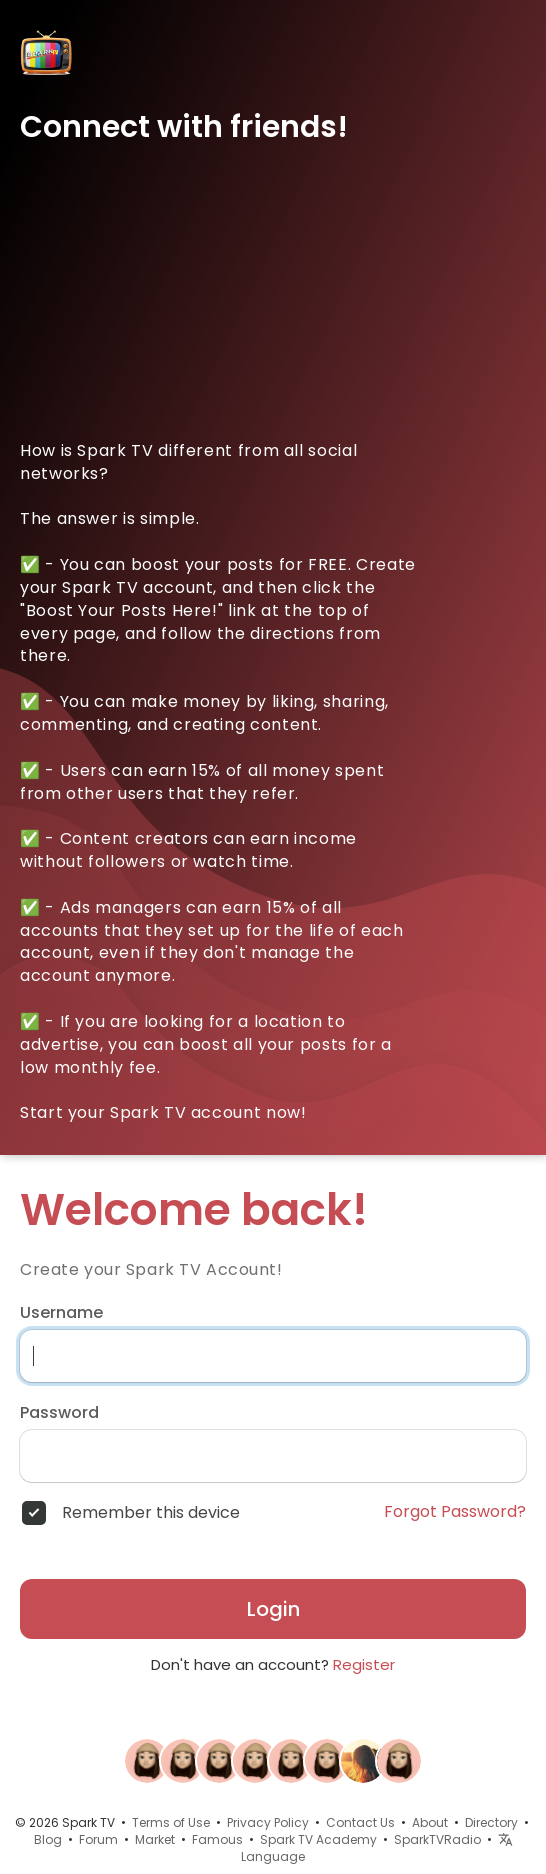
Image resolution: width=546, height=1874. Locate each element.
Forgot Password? (455, 1512)
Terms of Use (171, 1822)
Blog (48, 1839)
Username (61, 1313)
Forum (98, 1839)
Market (155, 1839)
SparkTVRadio (437, 1839)
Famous (217, 1839)
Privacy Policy (268, 1822)
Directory (491, 1822)
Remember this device (151, 1513)
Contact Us (360, 1822)
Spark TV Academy (318, 1839)
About (430, 1822)
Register (364, 1664)
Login (273, 1609)
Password (59, 1413)
